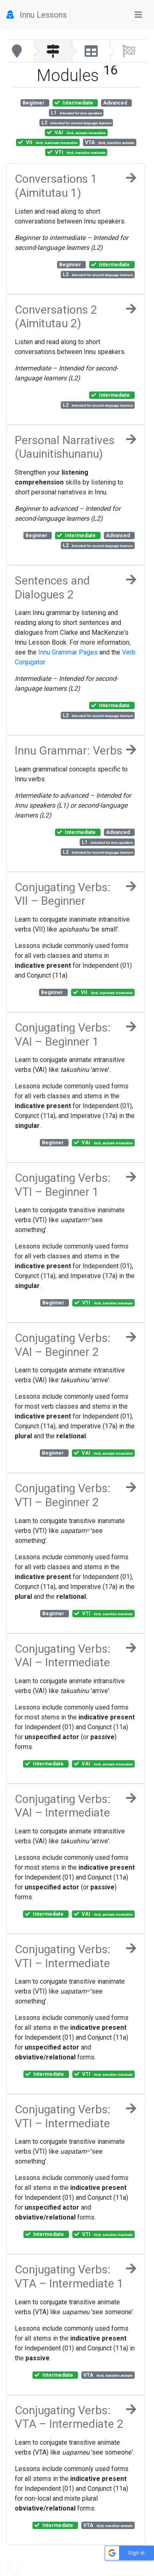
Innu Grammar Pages (68, 652)
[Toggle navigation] (138, 15)
